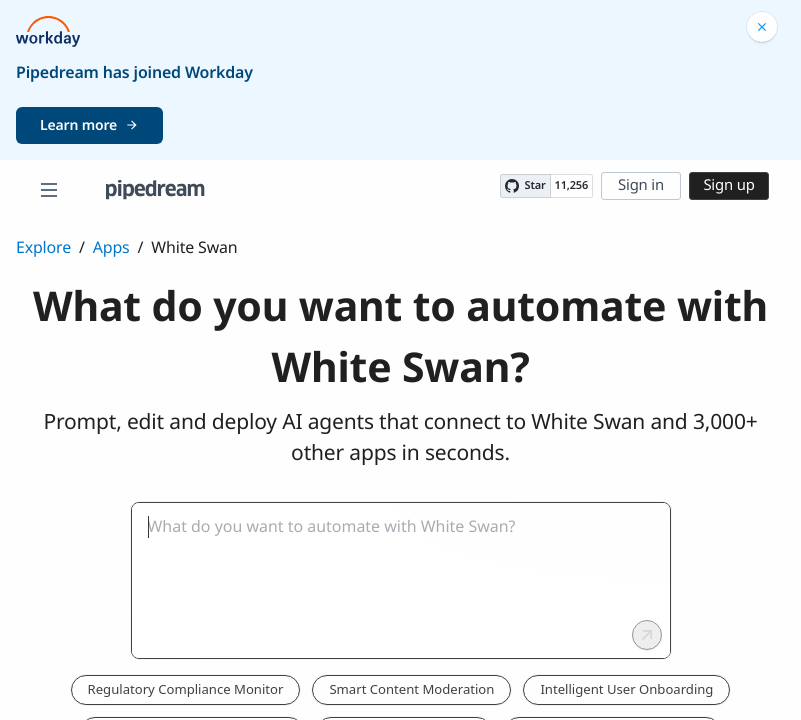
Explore (43, 247)
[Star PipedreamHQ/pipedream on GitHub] (525, 186)
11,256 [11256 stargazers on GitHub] (571, 185)
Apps (111, 247)
